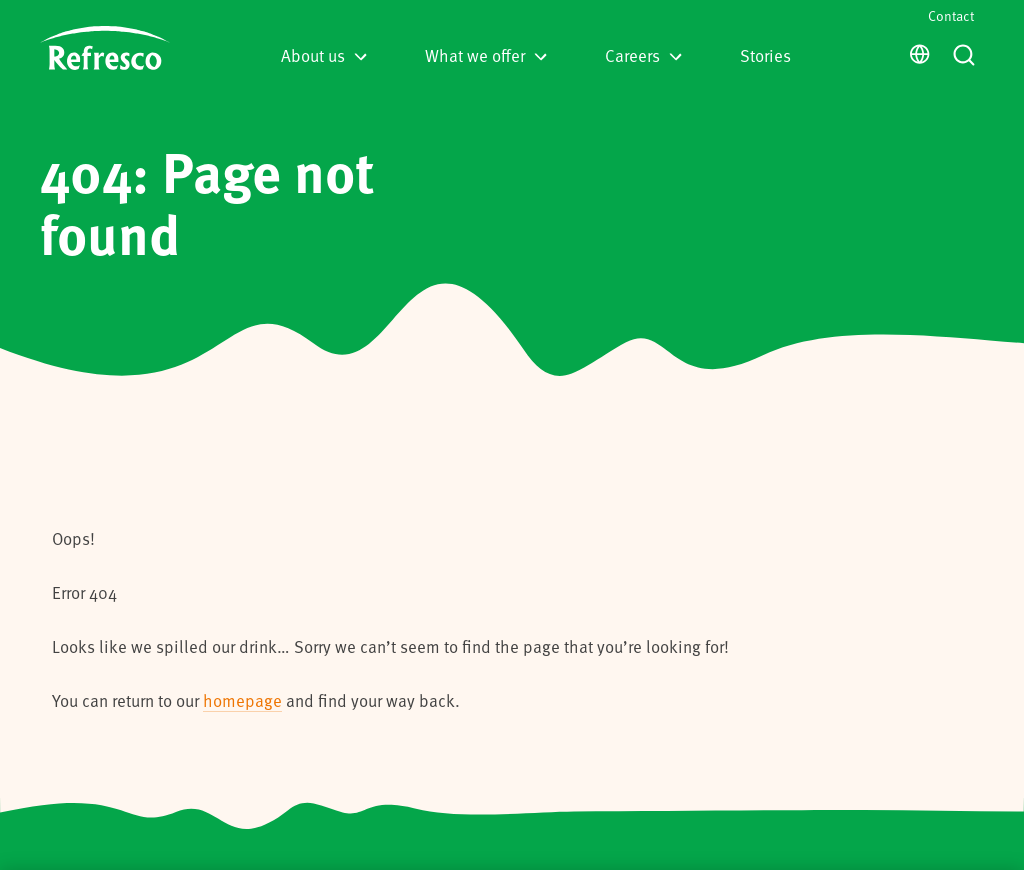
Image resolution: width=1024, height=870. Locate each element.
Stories (765, 55)
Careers (643, 55)
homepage (242, 700)
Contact (951, 15)
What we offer (486, 55)
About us (324, 55)
